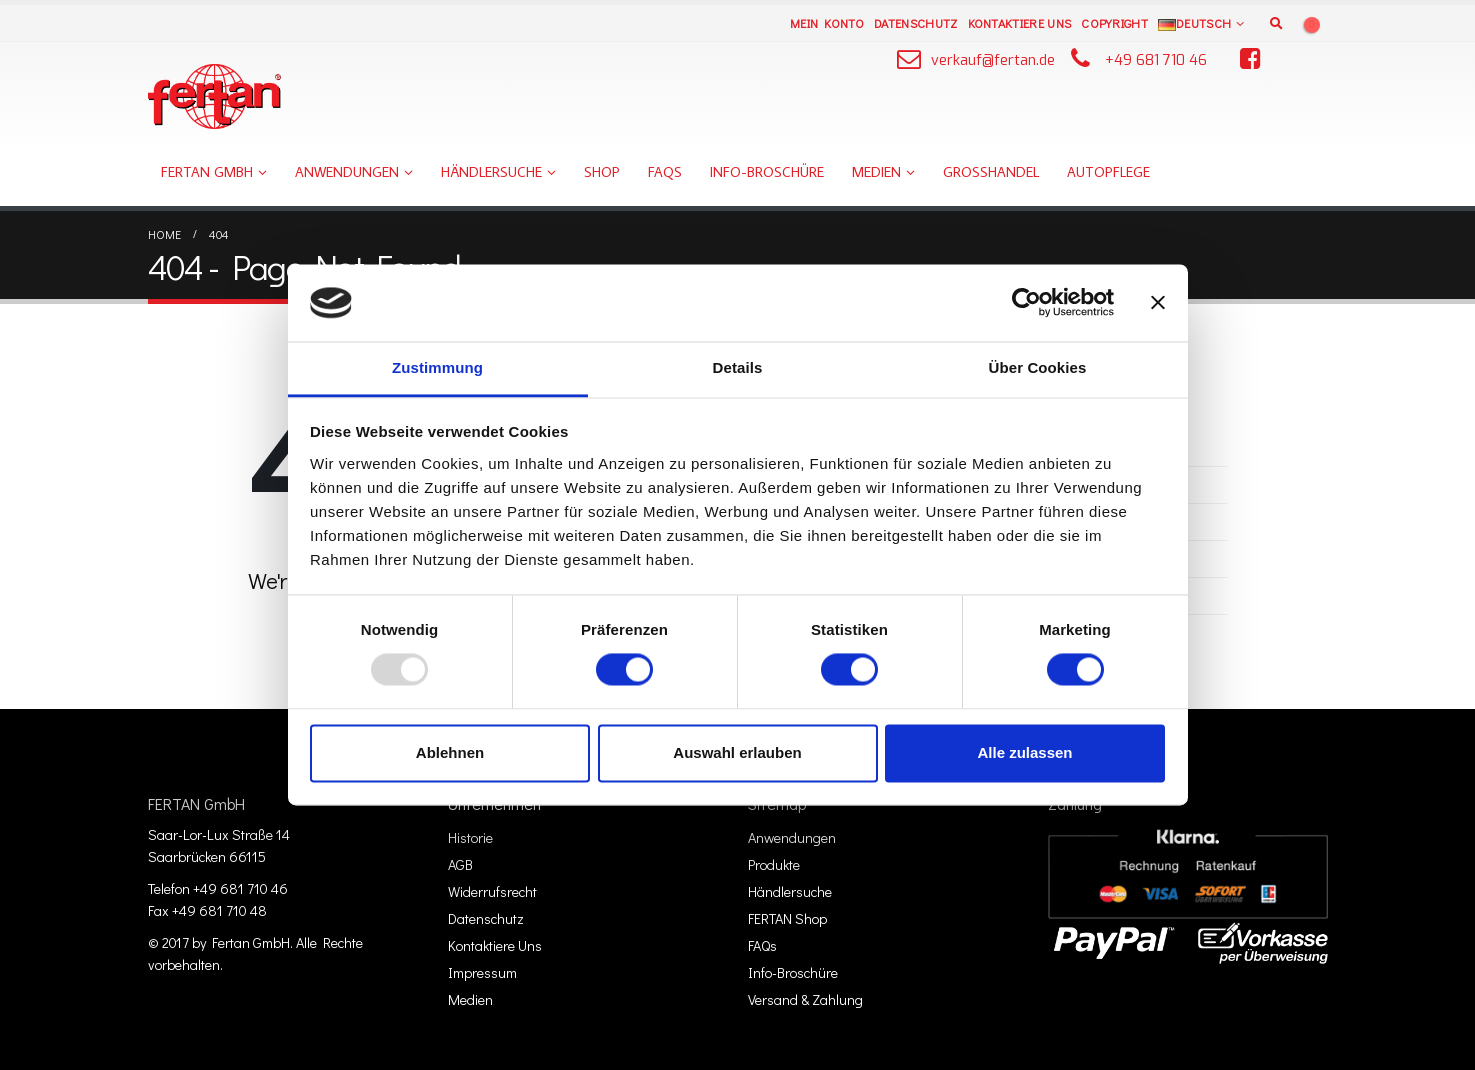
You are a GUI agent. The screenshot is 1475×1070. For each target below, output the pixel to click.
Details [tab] (738, 367)
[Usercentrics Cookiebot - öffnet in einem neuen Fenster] (1026, 303)
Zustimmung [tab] (437, 367)
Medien (876, 172)
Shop (602, 172)
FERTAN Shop (787, 918)
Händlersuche (491, 172)
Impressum (482, 972)
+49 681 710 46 (1156, 60)
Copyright (1114, 23)
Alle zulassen (1024, 752)
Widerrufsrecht (492, 891)
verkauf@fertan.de (993, 60)
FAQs (665, 172)
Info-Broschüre (767, 172)
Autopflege (1108, 172)
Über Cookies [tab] (1038, 367)
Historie (470, 837)
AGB (460, 864)
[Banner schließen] (1158, 303)
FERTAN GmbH (207, 172)
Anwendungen (347, 172)
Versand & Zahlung (805, 999)
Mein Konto (827, 23)
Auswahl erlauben (737, 752)
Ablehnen (450, 752)
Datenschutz (915, 23)
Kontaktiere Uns (1020, 23)
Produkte (774, 864)
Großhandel (991, 172)
